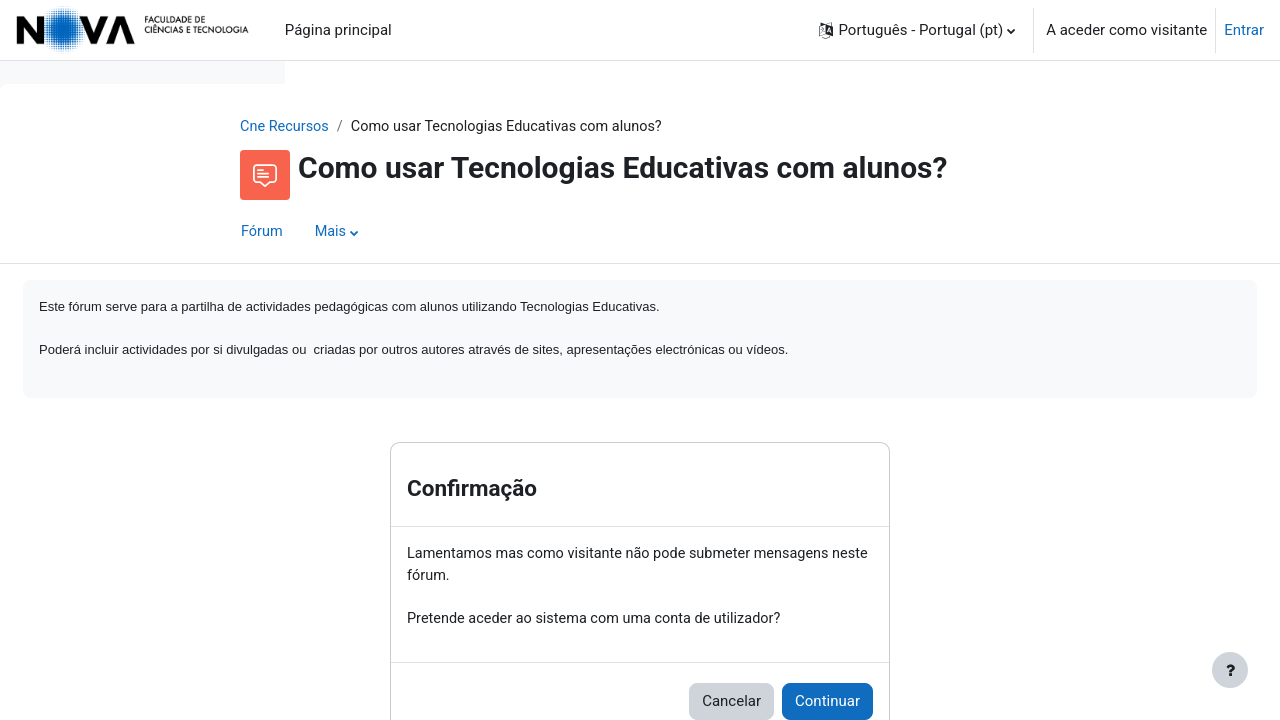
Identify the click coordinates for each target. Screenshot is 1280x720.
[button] (917, 30)
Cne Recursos (413, 127)
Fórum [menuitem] (389, 233)
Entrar (1244, 30)
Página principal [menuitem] (338, 30)
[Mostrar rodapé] (1230, 670)
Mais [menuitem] (459, 233)
